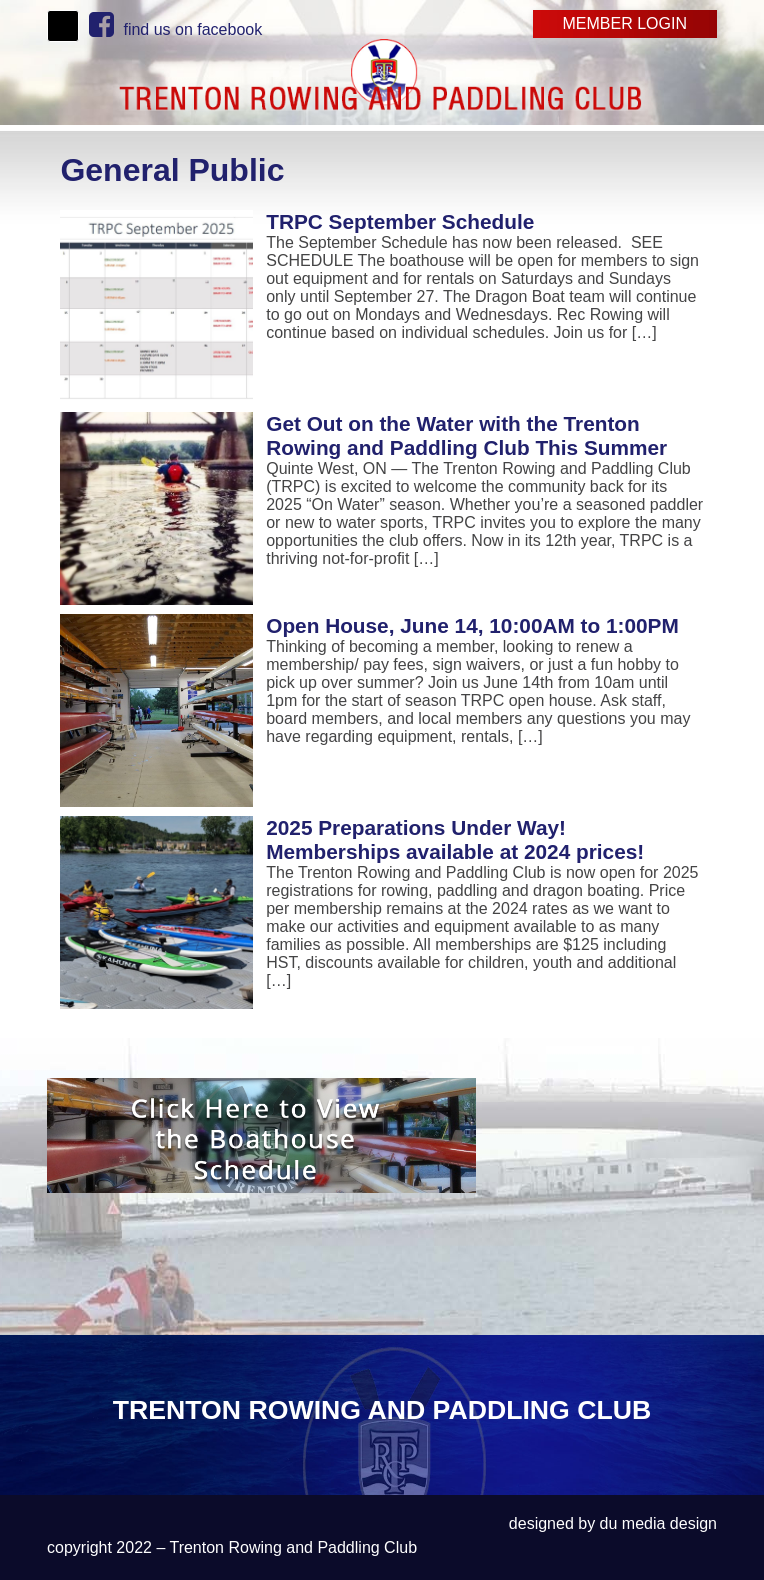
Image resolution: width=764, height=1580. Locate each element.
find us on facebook (175, 29)
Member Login (625, 23)
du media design (658, 1523)
